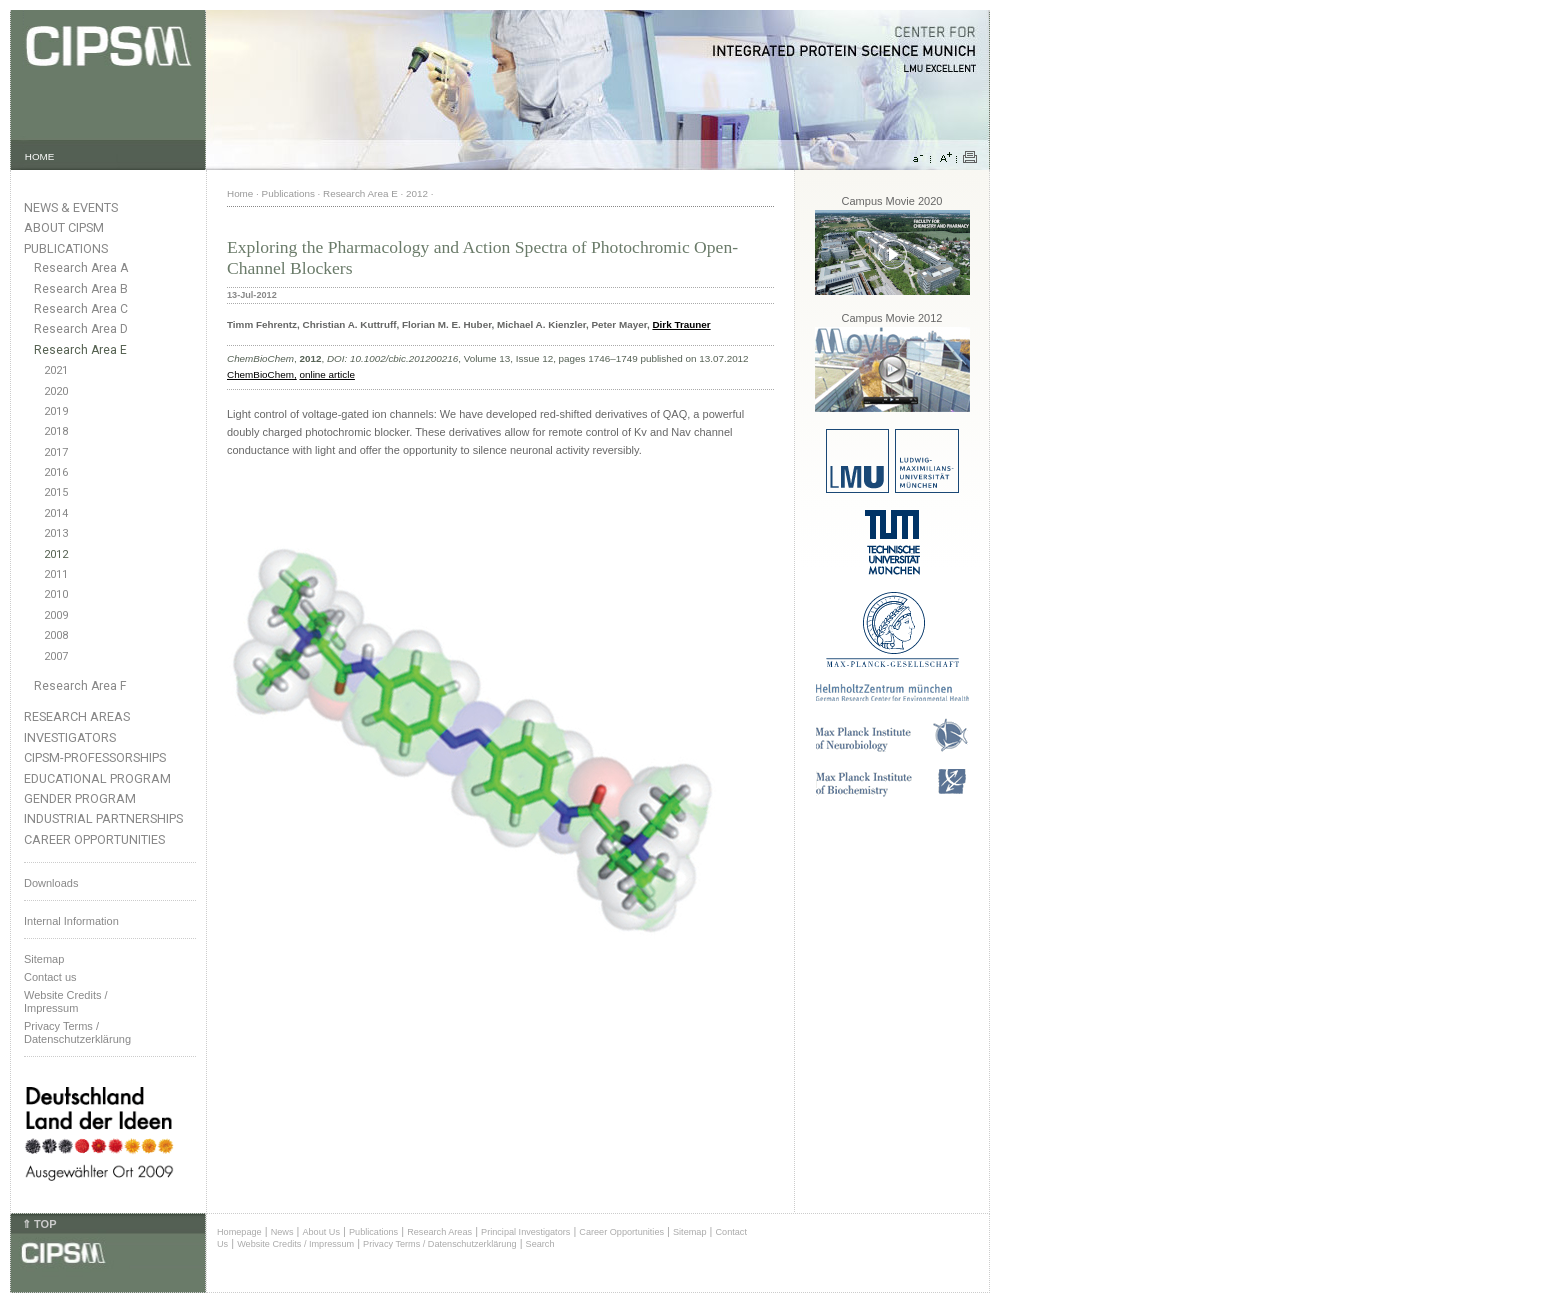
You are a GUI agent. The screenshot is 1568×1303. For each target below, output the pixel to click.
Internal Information (71, 921)
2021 (56, 370)
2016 (56, 472)
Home (240, 193)
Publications (66, 248)
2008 (56, 635)
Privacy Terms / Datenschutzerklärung (77, 1032)
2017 (56, 452)
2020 (56, 391)
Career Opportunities (94, 839)
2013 (56, 533)
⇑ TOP (39, 1224)
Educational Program (97, 778)
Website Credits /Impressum (66, 1001)
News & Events (71, 207)
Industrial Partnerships (103, 818)
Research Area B (81, 289)
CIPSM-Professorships (95, 757)
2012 (56, 554)
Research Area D (81, 329)
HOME (40, 156)
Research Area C (81, 309)
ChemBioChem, (262, 374)
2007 (56, 656)
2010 (56, 594)
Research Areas (77, 716)
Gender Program (80, 798)
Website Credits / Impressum (295, 1244)
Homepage (239, 1232)
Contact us (50, 977)
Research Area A (81, 268)
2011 (56, 574)
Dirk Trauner (681, 324)
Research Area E (80, 350)
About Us (321, 1232)
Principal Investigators (525, 1232)
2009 (56, 615)
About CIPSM (64, 227)
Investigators (70, 737)
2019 (56, 411)
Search (540, 1244)
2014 (56, 513)
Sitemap (44, 959)
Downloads (51, 883)
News (282, 1232)
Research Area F (80, 686)
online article (326, 374)
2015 (56, 492)
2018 (56, 431)
